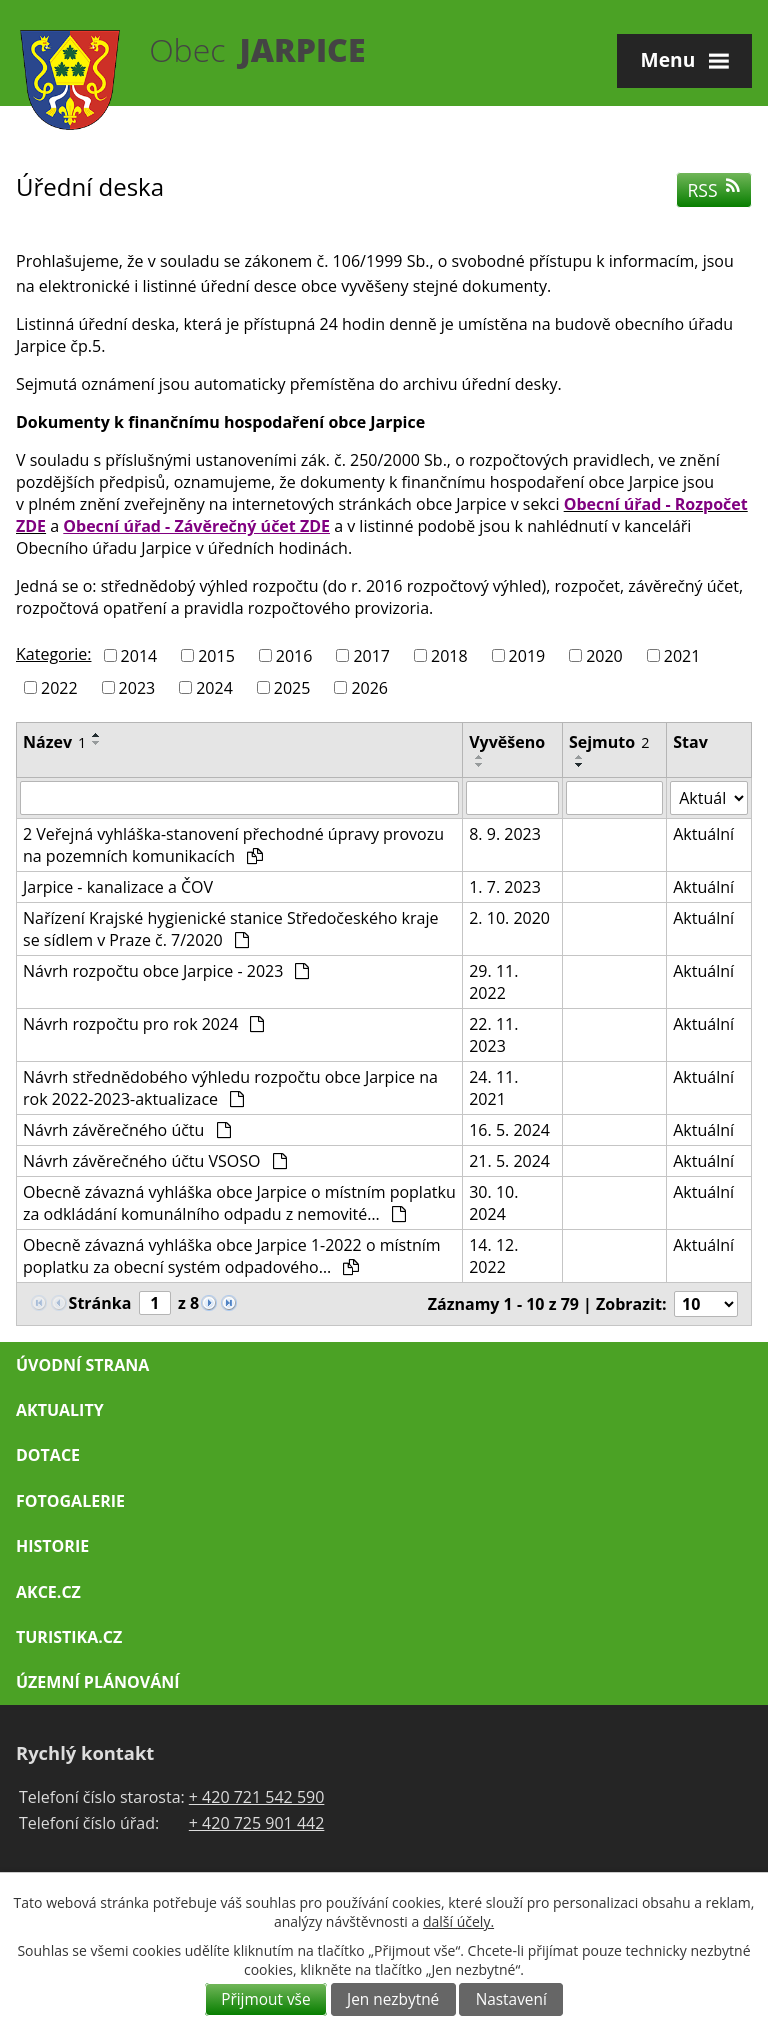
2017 (371, 656)
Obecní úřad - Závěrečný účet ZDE (196, 526)
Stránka (100, 1303)
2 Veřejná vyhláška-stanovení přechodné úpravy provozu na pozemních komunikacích (233, 845)
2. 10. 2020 (509, 918)
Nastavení (511, 1999)
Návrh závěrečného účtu (127, 1130)
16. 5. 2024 (509, 1130)
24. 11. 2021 (493, 1088)
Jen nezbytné (393, 1999)
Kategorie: (53, 654)
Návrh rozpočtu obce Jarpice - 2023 (166, 971)
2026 (369, 687)
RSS (714, 190)
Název (54, 742)
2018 (449, 656)
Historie (52, 1546)
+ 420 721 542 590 (257, 1797)
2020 (604, 656)
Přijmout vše (265, 1999)
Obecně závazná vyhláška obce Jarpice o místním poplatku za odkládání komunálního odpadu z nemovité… (239, 1203)
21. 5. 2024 (509, 1161)
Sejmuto (609, 742)
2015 (216, 656)
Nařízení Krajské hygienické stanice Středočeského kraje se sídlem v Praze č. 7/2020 (230, 929)
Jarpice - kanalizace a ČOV (118, 887)
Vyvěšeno (507, 742)
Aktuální (703, 834)
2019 (527, 656)
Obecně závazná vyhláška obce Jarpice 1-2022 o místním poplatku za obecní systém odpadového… (232, 1256)
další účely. (458, 1921)
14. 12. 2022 (493, 1256)
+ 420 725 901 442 (257, 1823)
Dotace (48, 1455)
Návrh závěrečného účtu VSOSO (155, 1161)
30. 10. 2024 (493, 1203)
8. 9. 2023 (505, 834)
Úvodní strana (82, 1365)
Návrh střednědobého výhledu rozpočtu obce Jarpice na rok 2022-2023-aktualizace (230, 1088)
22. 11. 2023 (493, 1035)
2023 (137, 687)
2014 (139, 656)
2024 (214, 687)
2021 (682, 656)
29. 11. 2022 (493, 982)
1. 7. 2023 (505, 887)
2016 (294, 656)
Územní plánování (97, 1682)
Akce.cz (48, 1592)
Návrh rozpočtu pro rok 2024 (143, 1024)
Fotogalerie (70, 1501)
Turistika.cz (69, 1637)
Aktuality (60, 1410)
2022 (59, 687)
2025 (292, 687)
